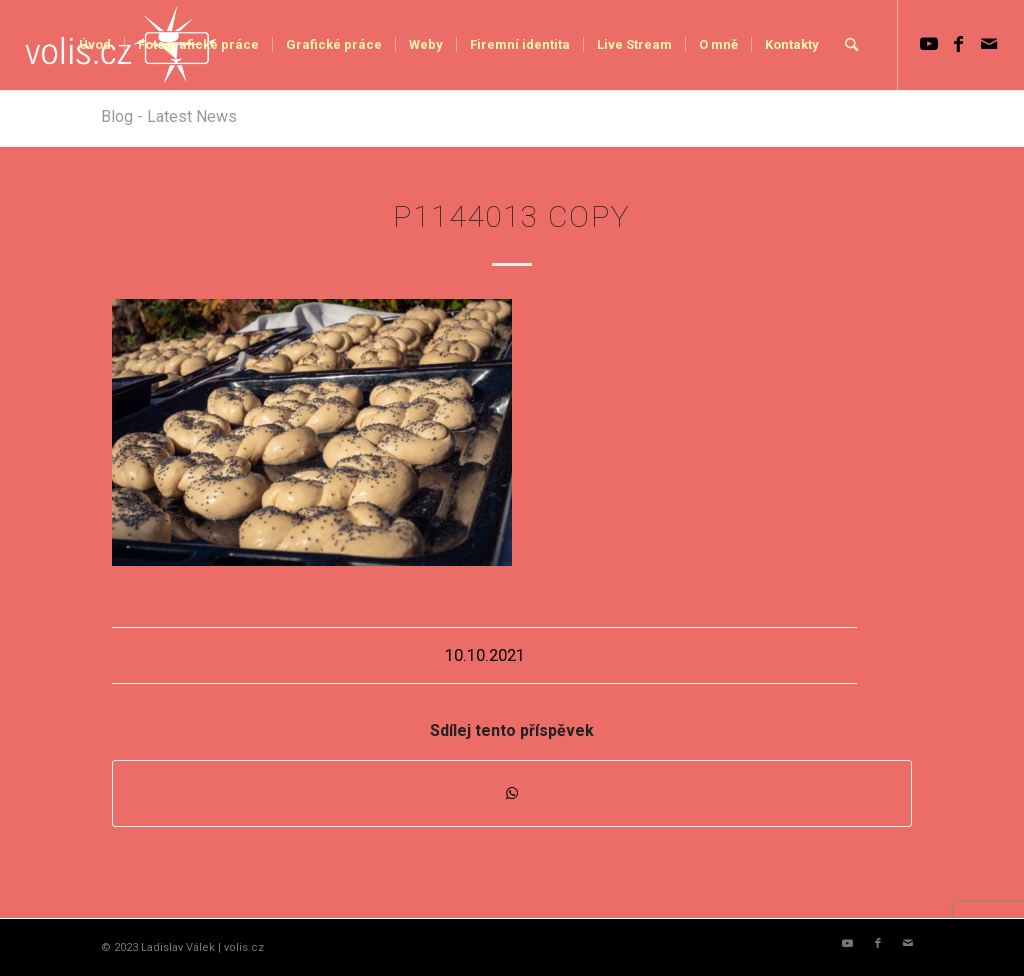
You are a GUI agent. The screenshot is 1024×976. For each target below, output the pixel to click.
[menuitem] (95, 45)
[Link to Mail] (989, 44)
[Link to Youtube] (929, 44)
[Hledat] (851, 45)
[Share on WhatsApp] (512, 793)
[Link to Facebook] (959, 44)
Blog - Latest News (169, 116)
